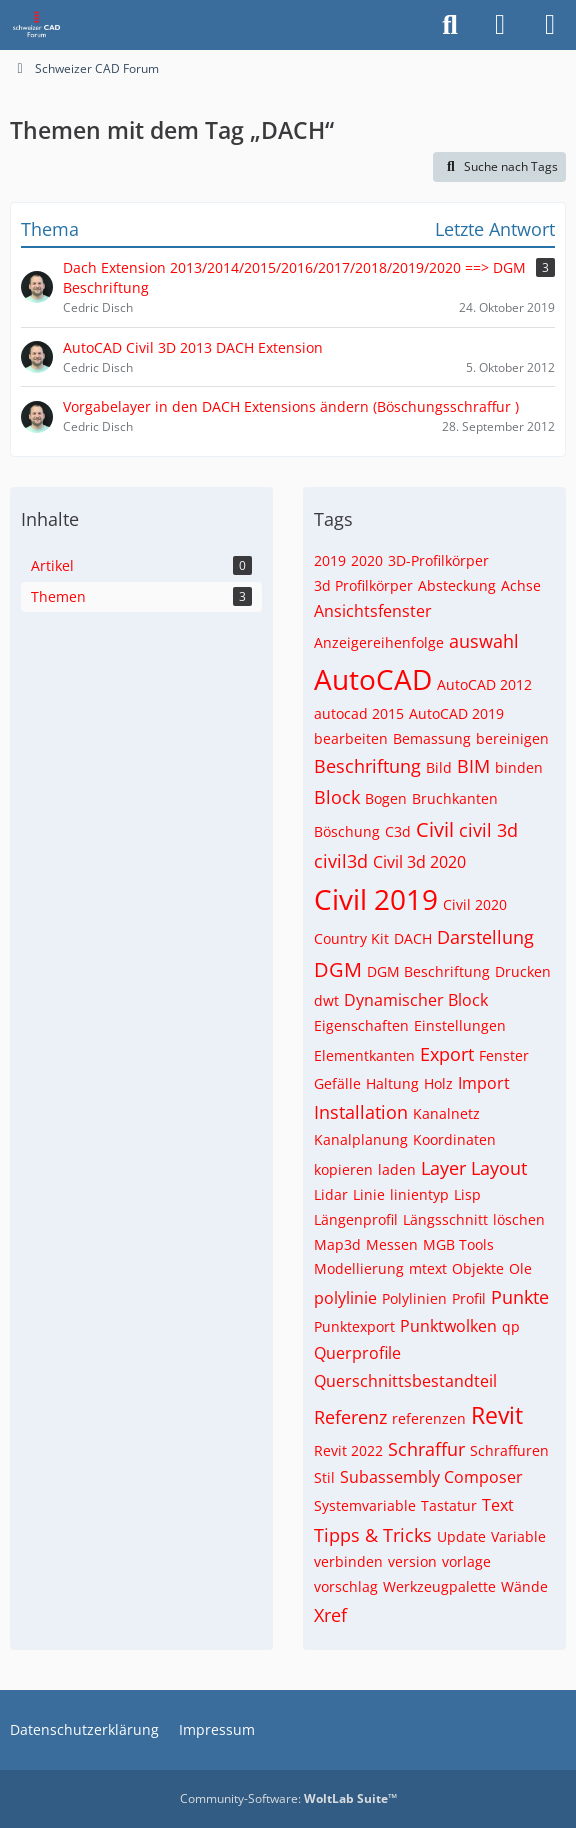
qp (511, 1326)
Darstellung (485, 937)
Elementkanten (364, 1055)
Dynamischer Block (416, 1000)
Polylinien (414, 1298)
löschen (519, 1219)
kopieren (343, 1169)
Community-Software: (288, 1798)
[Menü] (550, 25)
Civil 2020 (475, 904)
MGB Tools (458, 1244)
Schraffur (426, 1449)
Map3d (337, 1244)
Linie (369, 1194)
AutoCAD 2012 (484, 684)
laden (397, 1169)
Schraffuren (509, 1450)
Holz (438, 1083)
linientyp (419, 1194)
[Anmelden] (500, 25)
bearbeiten (351, 738)
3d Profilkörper (363, 585)
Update (461, 1536)
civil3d (341, 861)
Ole (520, 1268)
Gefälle (337, 1083)
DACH (413, 938)
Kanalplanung (361, 1139)
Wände (524, 1586)
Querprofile (357, 1353)
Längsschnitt (445, 1219)
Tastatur (449, 1505)
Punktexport (354, 1326)
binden (519, 767)
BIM (473, 766)
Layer (443, 1168)
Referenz (350, 1417)
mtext (428, 1268)
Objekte (478, 1268)
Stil (324, 1477)
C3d (398, 831)
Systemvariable (365, 1505)
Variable (518, 1536)
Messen (392, 1244)
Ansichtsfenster (373, 611)
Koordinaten (454, 1139)
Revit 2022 (348, 1450)
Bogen (386, 798)
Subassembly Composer (431, 1477)
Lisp (467, 1194)
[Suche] (450, 25)
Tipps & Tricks (373, 1535)
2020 (367, 560)
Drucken (523, 971)
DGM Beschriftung (428, 971)
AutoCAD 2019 (456, 713)
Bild (439, 767)
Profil (469, 1298)
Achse (521, 585)
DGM (338, 969)
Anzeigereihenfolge (379, 642)
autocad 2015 (359, 713)
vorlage (466, 1561)
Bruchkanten (455, 798)
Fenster (504, 1055)
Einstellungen (460, 1025)
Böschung (347, 831)
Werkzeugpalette (439, 1586)
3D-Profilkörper (438, 560)
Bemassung (432, 738)
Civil (435, 829)
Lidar (331, 1194)
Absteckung (457, 585)
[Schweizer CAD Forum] (37, 25)
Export (447, 1054)
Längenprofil (356, 1219)
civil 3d (488, 830)
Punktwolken (448, 1326)
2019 (330, 560)
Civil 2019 (376, 899)
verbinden (348, 1561)
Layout (499, 1168)
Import (484, 1083)
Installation (361, 1112)
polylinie (345, 1298)
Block (337, 797)
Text (498, 1505)
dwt (326, 1000)
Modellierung (359, 1268)
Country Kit (351, 938)
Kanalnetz (446, 1113)
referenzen (429, 1418)
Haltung (392, 1083)
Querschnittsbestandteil (405, 1381)
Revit (497, 1415)
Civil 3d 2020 (419, 862)
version (412, 1561)
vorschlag (346, 1586)
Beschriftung (367, 766)
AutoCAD (373, 679)
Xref (330, 1615)
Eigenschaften (361, 1025)
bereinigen (512, 738)
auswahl (484, 641)
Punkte (520, 1297)
